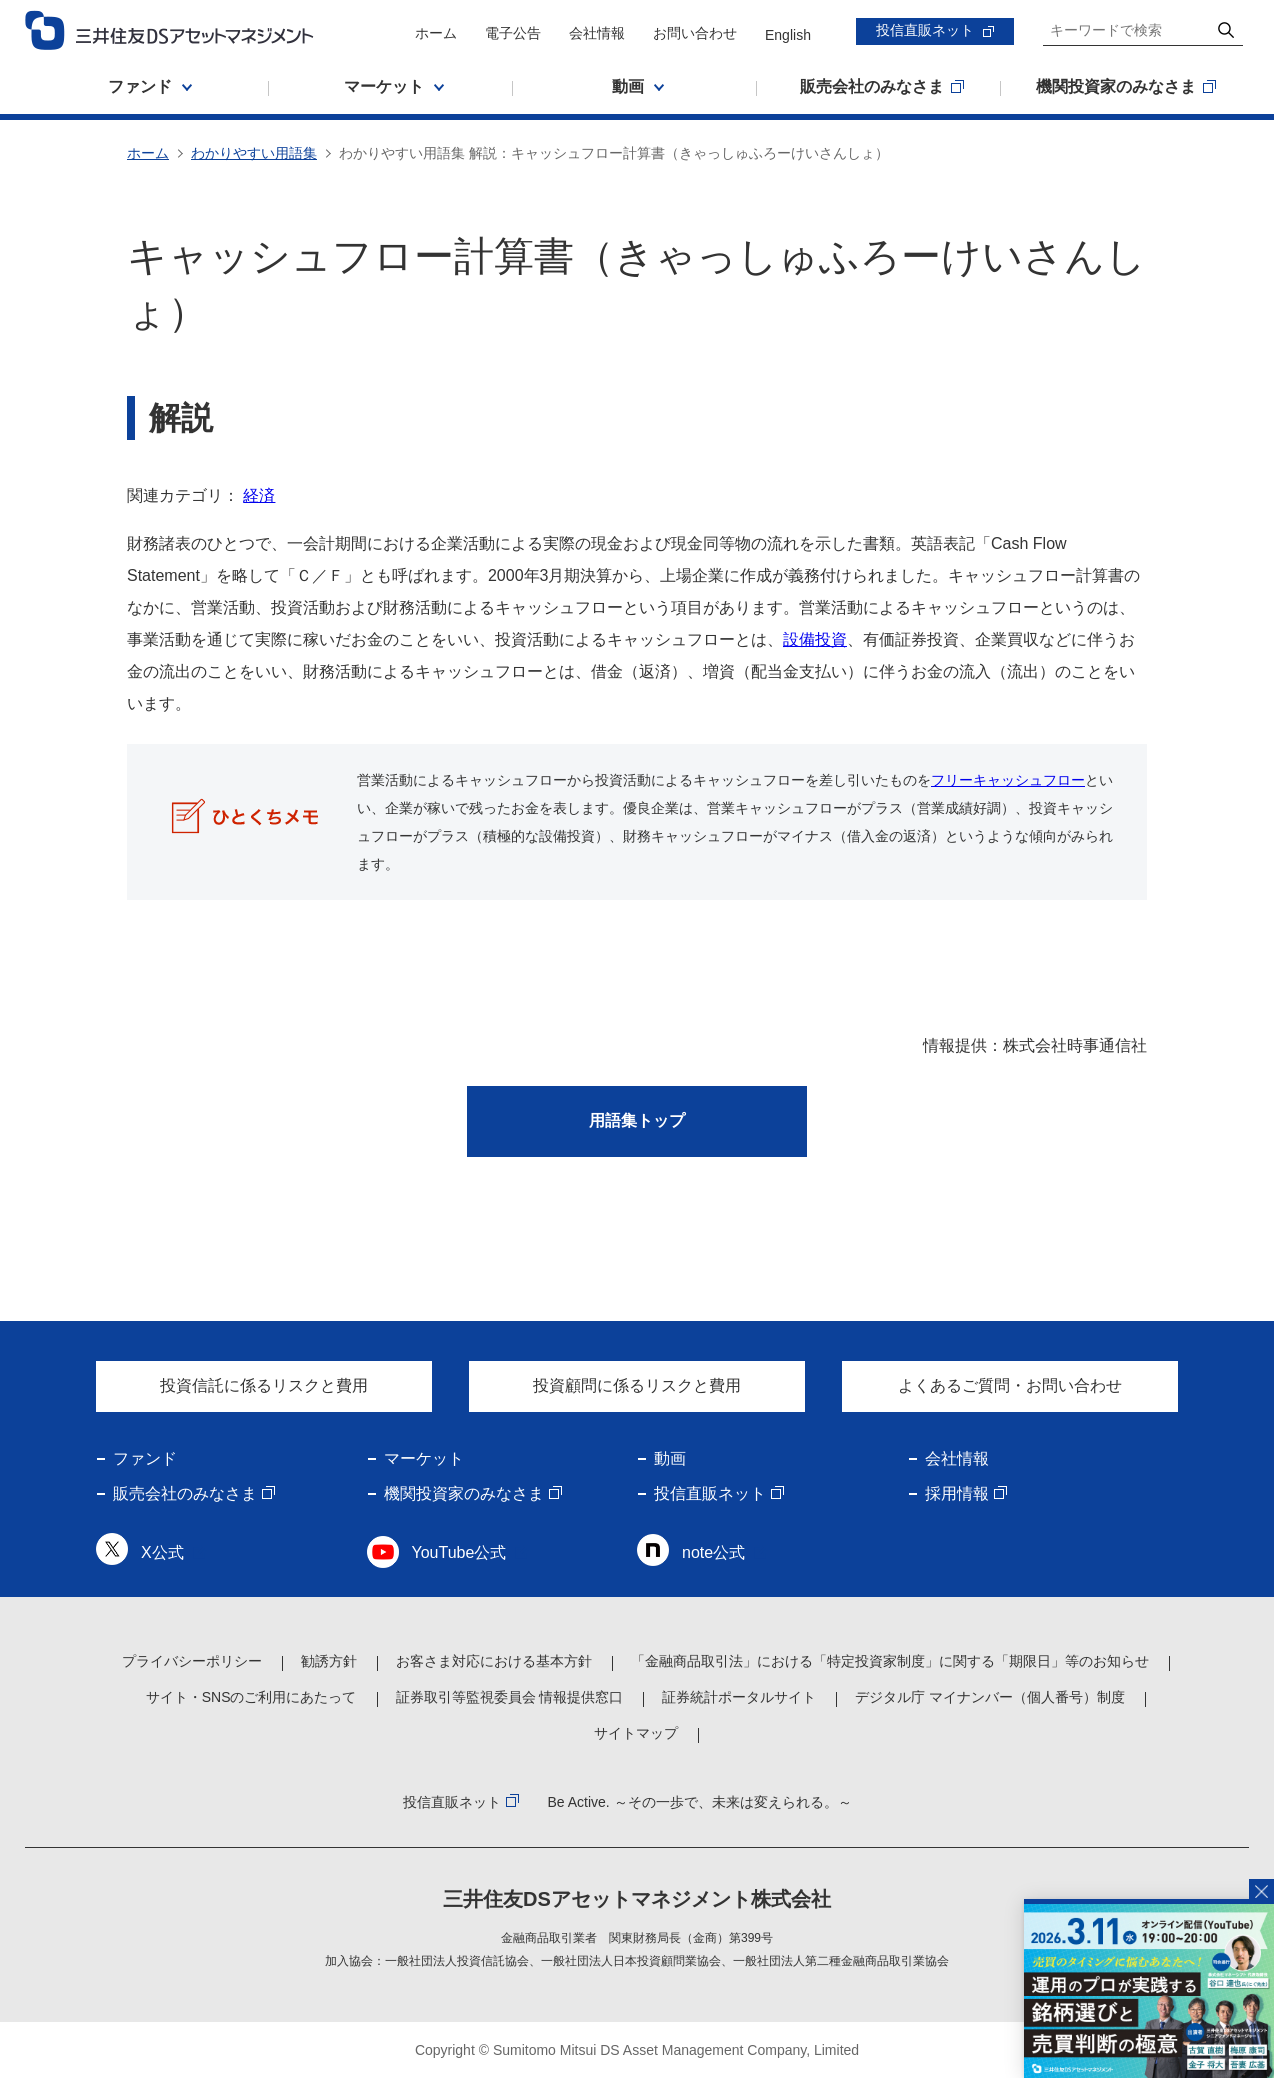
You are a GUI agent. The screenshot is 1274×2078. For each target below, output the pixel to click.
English (788, 35)
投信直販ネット (925, 30)
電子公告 (513, 33)
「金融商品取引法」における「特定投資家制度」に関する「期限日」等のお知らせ (890, 1661)
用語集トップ (637, 1120)
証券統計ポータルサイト (739, 1697)
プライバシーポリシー (192, 1661)
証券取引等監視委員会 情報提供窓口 (510, 1697)
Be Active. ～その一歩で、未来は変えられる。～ (699, 1802)
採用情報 (957, 1493)
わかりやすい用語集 (254, 153)
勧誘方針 (329, 1661)
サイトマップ (636, 1733)
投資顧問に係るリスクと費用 (637, 1385)
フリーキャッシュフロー (1008, 780)
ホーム (436, 33)
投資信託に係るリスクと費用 (264, 1385)
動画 (670, 1458)
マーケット (424, 1458)
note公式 (713, 1552)
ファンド (145, 1458)
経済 (259, 495)
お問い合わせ (695, 33)
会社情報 (597, 33)
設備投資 (815, 639)
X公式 (162, 1552)
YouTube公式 (459, 1552)
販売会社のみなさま (185, 1493)
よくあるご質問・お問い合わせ (1010, 1385)
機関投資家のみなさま (464, 1493)
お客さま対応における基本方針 (494, 1661)
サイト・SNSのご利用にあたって (251, 1697)
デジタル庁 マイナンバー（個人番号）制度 (990, 1697)
